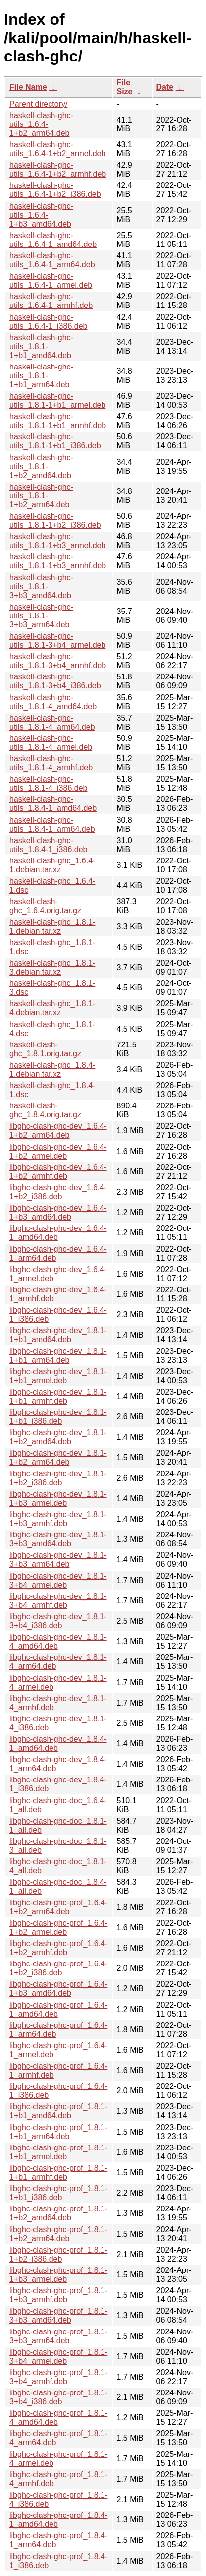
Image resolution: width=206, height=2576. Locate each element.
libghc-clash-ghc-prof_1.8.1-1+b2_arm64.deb (58, 2234)
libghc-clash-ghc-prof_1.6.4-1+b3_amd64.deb (58, 1988)
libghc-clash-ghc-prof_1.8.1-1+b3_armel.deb (58, 2274)
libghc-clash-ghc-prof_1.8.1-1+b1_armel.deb (58, 2152)
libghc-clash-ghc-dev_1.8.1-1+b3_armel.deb (58, 1498)
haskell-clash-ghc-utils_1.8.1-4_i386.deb (48, 783)
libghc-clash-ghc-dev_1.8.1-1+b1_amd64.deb (58, 1335)
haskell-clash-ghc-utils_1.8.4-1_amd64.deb (53, 803)
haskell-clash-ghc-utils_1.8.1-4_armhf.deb (51, 763)
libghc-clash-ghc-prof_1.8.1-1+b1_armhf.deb (58, 2172)
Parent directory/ (38, 104)
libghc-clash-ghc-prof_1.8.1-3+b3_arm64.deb (58, 2336)
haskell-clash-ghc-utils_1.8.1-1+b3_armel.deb (57, 541)
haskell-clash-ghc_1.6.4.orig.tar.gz (45, 906)
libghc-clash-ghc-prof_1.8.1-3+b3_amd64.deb (58, 2315)
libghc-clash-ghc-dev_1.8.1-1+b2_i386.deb (58, 1478)
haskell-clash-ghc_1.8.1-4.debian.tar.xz (52, 1008)
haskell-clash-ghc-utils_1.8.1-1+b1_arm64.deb (41, 376)
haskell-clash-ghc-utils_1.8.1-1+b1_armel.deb (57, 400)
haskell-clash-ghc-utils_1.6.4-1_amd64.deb (53, 239)
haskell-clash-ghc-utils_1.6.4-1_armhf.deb (51, 300)
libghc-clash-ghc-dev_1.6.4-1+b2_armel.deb (58, 1151)
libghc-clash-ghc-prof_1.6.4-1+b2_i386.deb (58, 1968)
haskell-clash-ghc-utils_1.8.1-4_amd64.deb (53, 702)
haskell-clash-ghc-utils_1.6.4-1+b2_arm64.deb (41, 124)
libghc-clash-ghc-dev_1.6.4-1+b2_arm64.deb (58, 1130)
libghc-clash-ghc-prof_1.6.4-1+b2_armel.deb (58, 1927)
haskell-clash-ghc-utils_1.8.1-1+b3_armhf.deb (57, 561)
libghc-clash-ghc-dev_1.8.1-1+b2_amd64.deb (58, 1437)
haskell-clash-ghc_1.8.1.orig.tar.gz (45, 1049)
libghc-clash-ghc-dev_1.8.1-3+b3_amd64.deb (58, 1539)
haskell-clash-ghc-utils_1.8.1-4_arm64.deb (52, 722)
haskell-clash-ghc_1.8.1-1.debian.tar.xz (52, 926)
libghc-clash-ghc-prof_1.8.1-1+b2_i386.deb (58, 2254)
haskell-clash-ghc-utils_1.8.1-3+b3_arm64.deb (41, 616)
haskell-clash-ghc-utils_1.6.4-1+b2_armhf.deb (57, 169)
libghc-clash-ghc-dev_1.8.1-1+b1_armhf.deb (58, 1396)
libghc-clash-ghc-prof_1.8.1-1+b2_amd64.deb (58, 2213)
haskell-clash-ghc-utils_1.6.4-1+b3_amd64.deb (41, 215)
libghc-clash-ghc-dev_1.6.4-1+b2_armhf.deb (58, 1171)
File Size (125, 87)
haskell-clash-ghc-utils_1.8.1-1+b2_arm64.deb (41, 496)
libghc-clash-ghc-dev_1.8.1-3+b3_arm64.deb (58, 1559)
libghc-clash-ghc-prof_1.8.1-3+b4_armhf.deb (58, 2377)
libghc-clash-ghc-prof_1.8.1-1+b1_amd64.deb (58, 2111)
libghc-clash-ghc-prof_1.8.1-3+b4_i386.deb (58, 2397)
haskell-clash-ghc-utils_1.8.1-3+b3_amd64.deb (41, 586)
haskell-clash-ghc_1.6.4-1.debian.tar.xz (52, 865)
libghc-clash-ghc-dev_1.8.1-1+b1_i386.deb (58, 1416)
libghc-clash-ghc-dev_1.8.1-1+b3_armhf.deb (58, 1519)
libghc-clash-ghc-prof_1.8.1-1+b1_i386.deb (58, 2193)
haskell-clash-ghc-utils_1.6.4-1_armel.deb (50, 280)
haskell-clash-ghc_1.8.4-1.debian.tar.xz (52, 1069)
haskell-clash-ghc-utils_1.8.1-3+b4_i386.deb (55, 681)
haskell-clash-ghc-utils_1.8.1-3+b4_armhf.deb (57, 661)
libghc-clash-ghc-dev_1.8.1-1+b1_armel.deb (58, 1376)
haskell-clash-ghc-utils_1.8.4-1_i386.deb (48, 845)
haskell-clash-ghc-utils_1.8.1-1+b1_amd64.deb (41, 346)
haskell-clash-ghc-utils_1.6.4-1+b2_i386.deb (55, 189)
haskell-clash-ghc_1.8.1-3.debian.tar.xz (52, 967)
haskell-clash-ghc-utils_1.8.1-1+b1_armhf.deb (57, 420)
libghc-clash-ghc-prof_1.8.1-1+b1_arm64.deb (58, 2132)
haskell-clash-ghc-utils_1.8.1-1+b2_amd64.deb (41, 466)
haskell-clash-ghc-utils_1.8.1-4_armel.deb (50, 742)
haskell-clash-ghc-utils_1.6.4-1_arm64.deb (52, 260)
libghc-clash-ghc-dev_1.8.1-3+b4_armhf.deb (58, 1600)
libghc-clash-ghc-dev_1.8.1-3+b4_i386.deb (58, 1621)
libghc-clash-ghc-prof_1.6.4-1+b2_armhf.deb (58, 1948)
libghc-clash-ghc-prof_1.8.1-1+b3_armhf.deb (58, 2295)
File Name (28, 87)
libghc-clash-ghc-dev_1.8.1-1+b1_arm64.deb (58, 1355)
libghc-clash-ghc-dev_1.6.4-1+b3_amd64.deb (58, 1212)
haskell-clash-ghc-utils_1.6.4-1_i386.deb (48, 321)
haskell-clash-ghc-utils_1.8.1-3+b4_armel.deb (57, 640)
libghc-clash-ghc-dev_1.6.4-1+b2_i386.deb (58, 1192)
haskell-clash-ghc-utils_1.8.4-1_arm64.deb (52, 824)
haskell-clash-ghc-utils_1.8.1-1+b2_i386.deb (55, 520)
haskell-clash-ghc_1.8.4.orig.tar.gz (45, 1110)
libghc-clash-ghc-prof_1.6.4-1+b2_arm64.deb (58, 1907)
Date (165, 87)
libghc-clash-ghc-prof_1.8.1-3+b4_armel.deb (58, 2356)
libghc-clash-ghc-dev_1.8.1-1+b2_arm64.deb (58, 1457)
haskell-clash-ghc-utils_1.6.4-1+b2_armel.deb (57, 149)
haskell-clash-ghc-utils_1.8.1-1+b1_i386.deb (55, 441)
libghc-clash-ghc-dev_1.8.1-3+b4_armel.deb (58, 1580)
